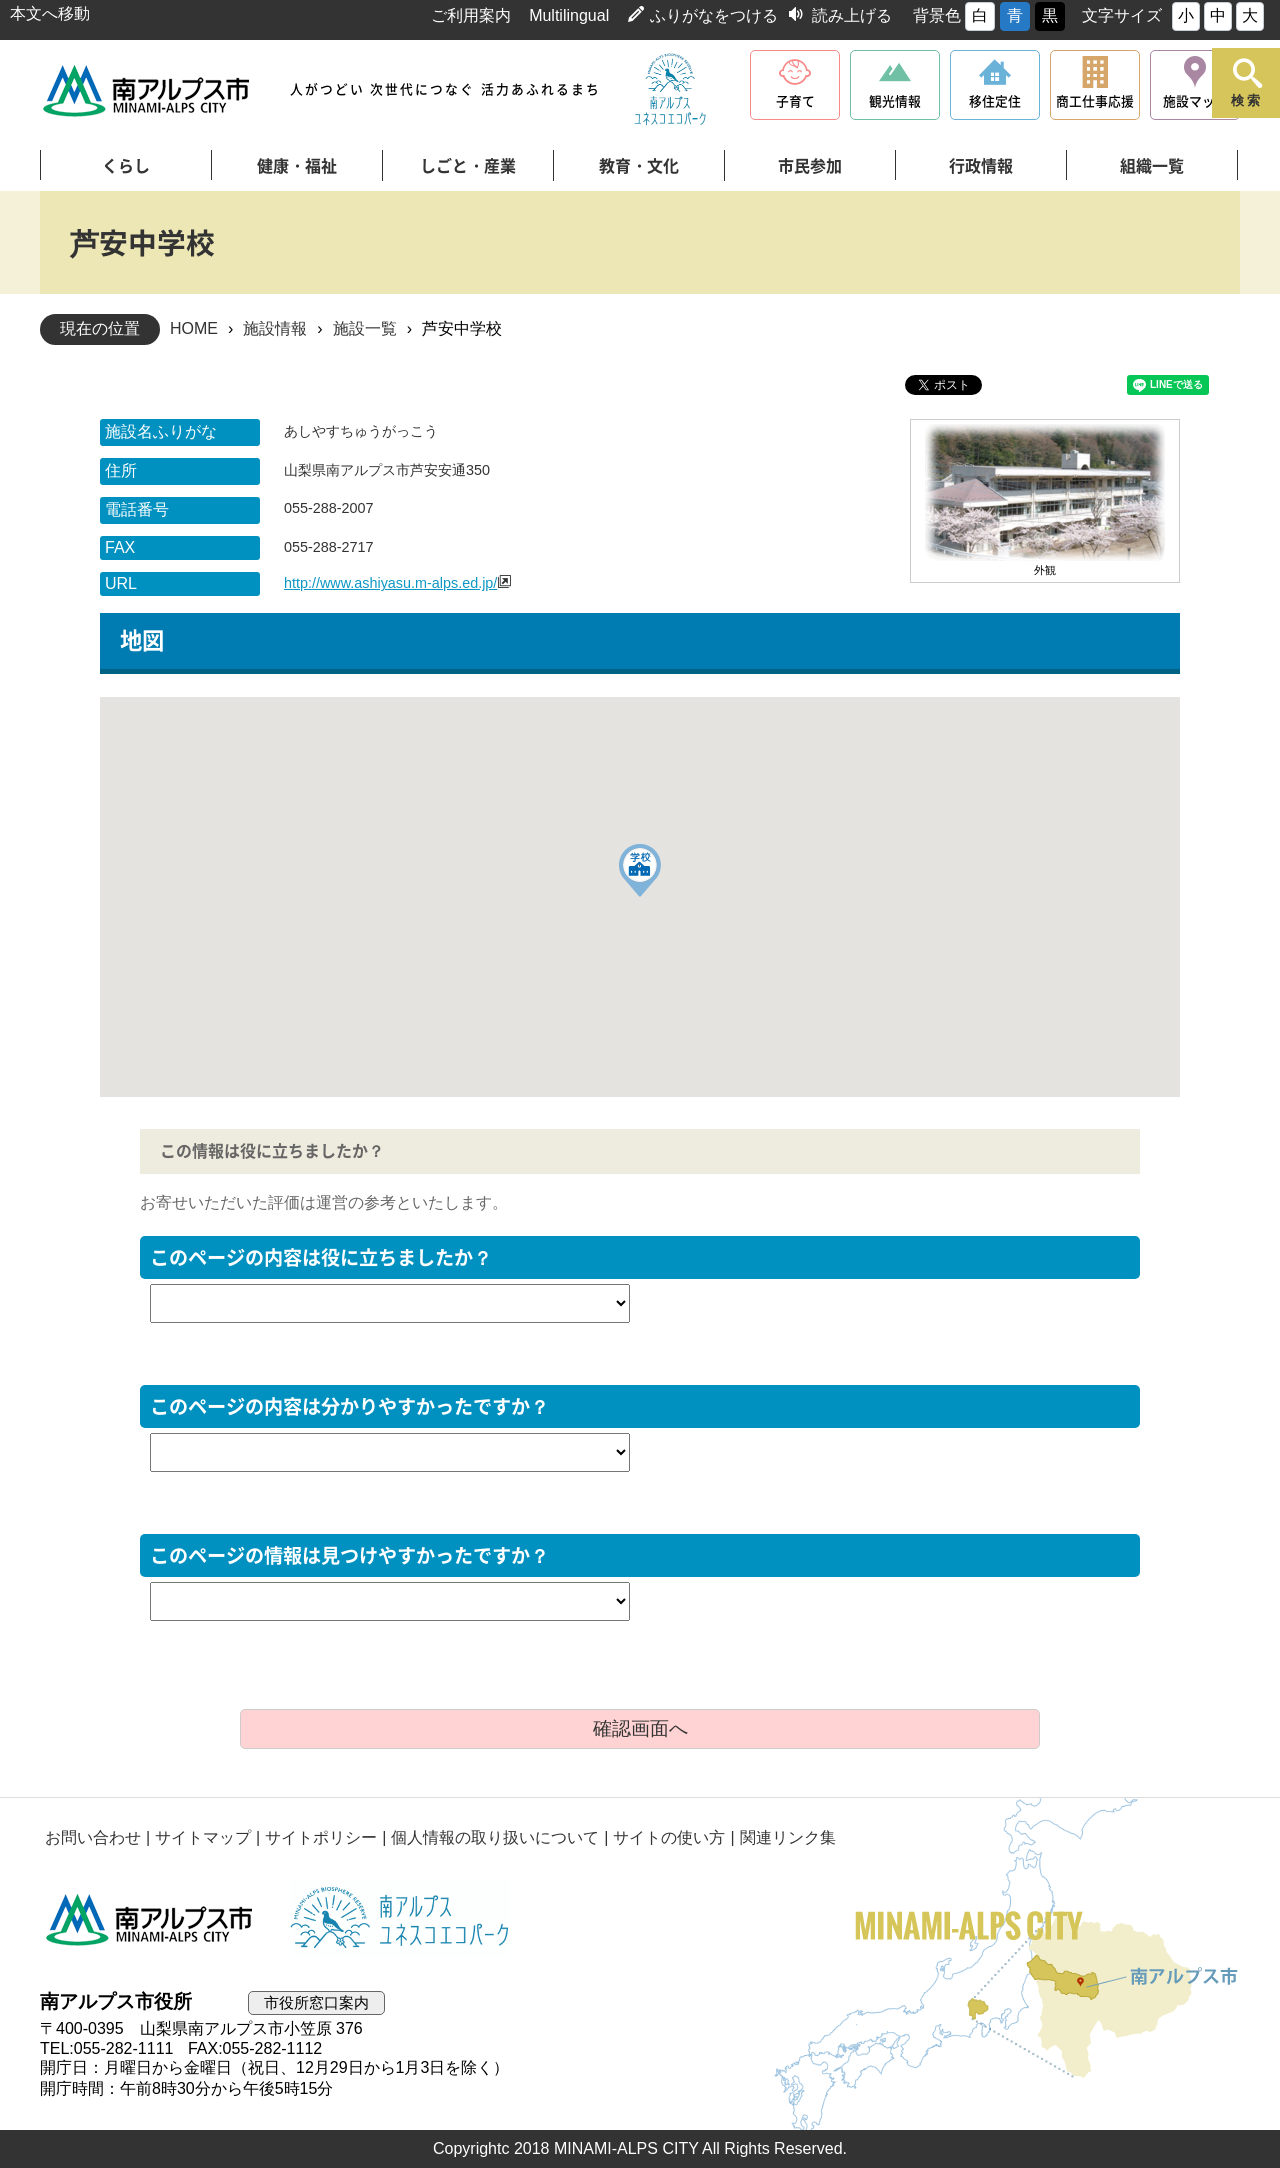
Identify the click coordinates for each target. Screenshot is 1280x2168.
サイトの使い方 (670, 1837)
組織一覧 (1152, 166)
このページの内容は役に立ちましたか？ (321, 1257)
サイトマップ (203, 1837)
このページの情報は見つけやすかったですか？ (349, 1555)
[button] (640, 870)
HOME (194, 328)
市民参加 (810, 166)
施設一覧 (365, 328)
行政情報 (981, 166)
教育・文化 (639, 166)
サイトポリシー (321, 1837)
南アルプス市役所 (150, 1919)
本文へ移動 (50, 13)
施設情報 (275, 328)
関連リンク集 (788, 1837)
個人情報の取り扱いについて (495, 1837)
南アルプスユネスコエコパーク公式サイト (670, 90)
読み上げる (852, 15)
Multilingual (569, 15)
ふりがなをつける (714, 15)
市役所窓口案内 (316, 2002)
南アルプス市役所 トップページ (147, 90)
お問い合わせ (93, 1837)
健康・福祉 (297, 166)
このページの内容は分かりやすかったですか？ (349, 1406)
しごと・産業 (468, 166)
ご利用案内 (471, 15)
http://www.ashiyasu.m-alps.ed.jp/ (391, 583)
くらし (126, 166)
